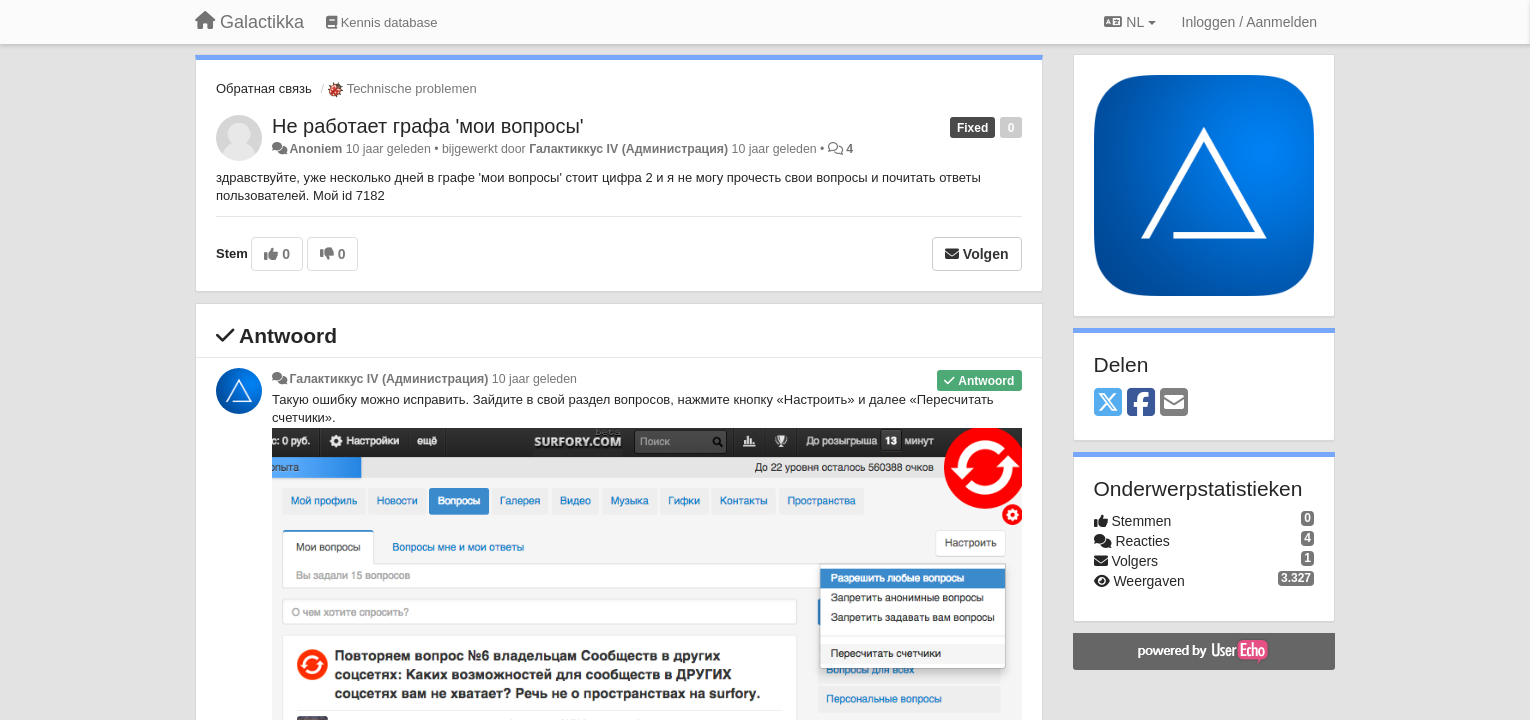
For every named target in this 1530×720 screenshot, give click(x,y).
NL (1129, 22)
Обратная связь (264, 88)
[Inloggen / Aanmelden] (1249, 22)
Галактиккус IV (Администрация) (628, 149)
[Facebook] (1141, 403)
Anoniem (315, 149)
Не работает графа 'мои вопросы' (428, 126)
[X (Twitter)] (1108, 403)
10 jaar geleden (534, 379)
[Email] (1174, 403)
